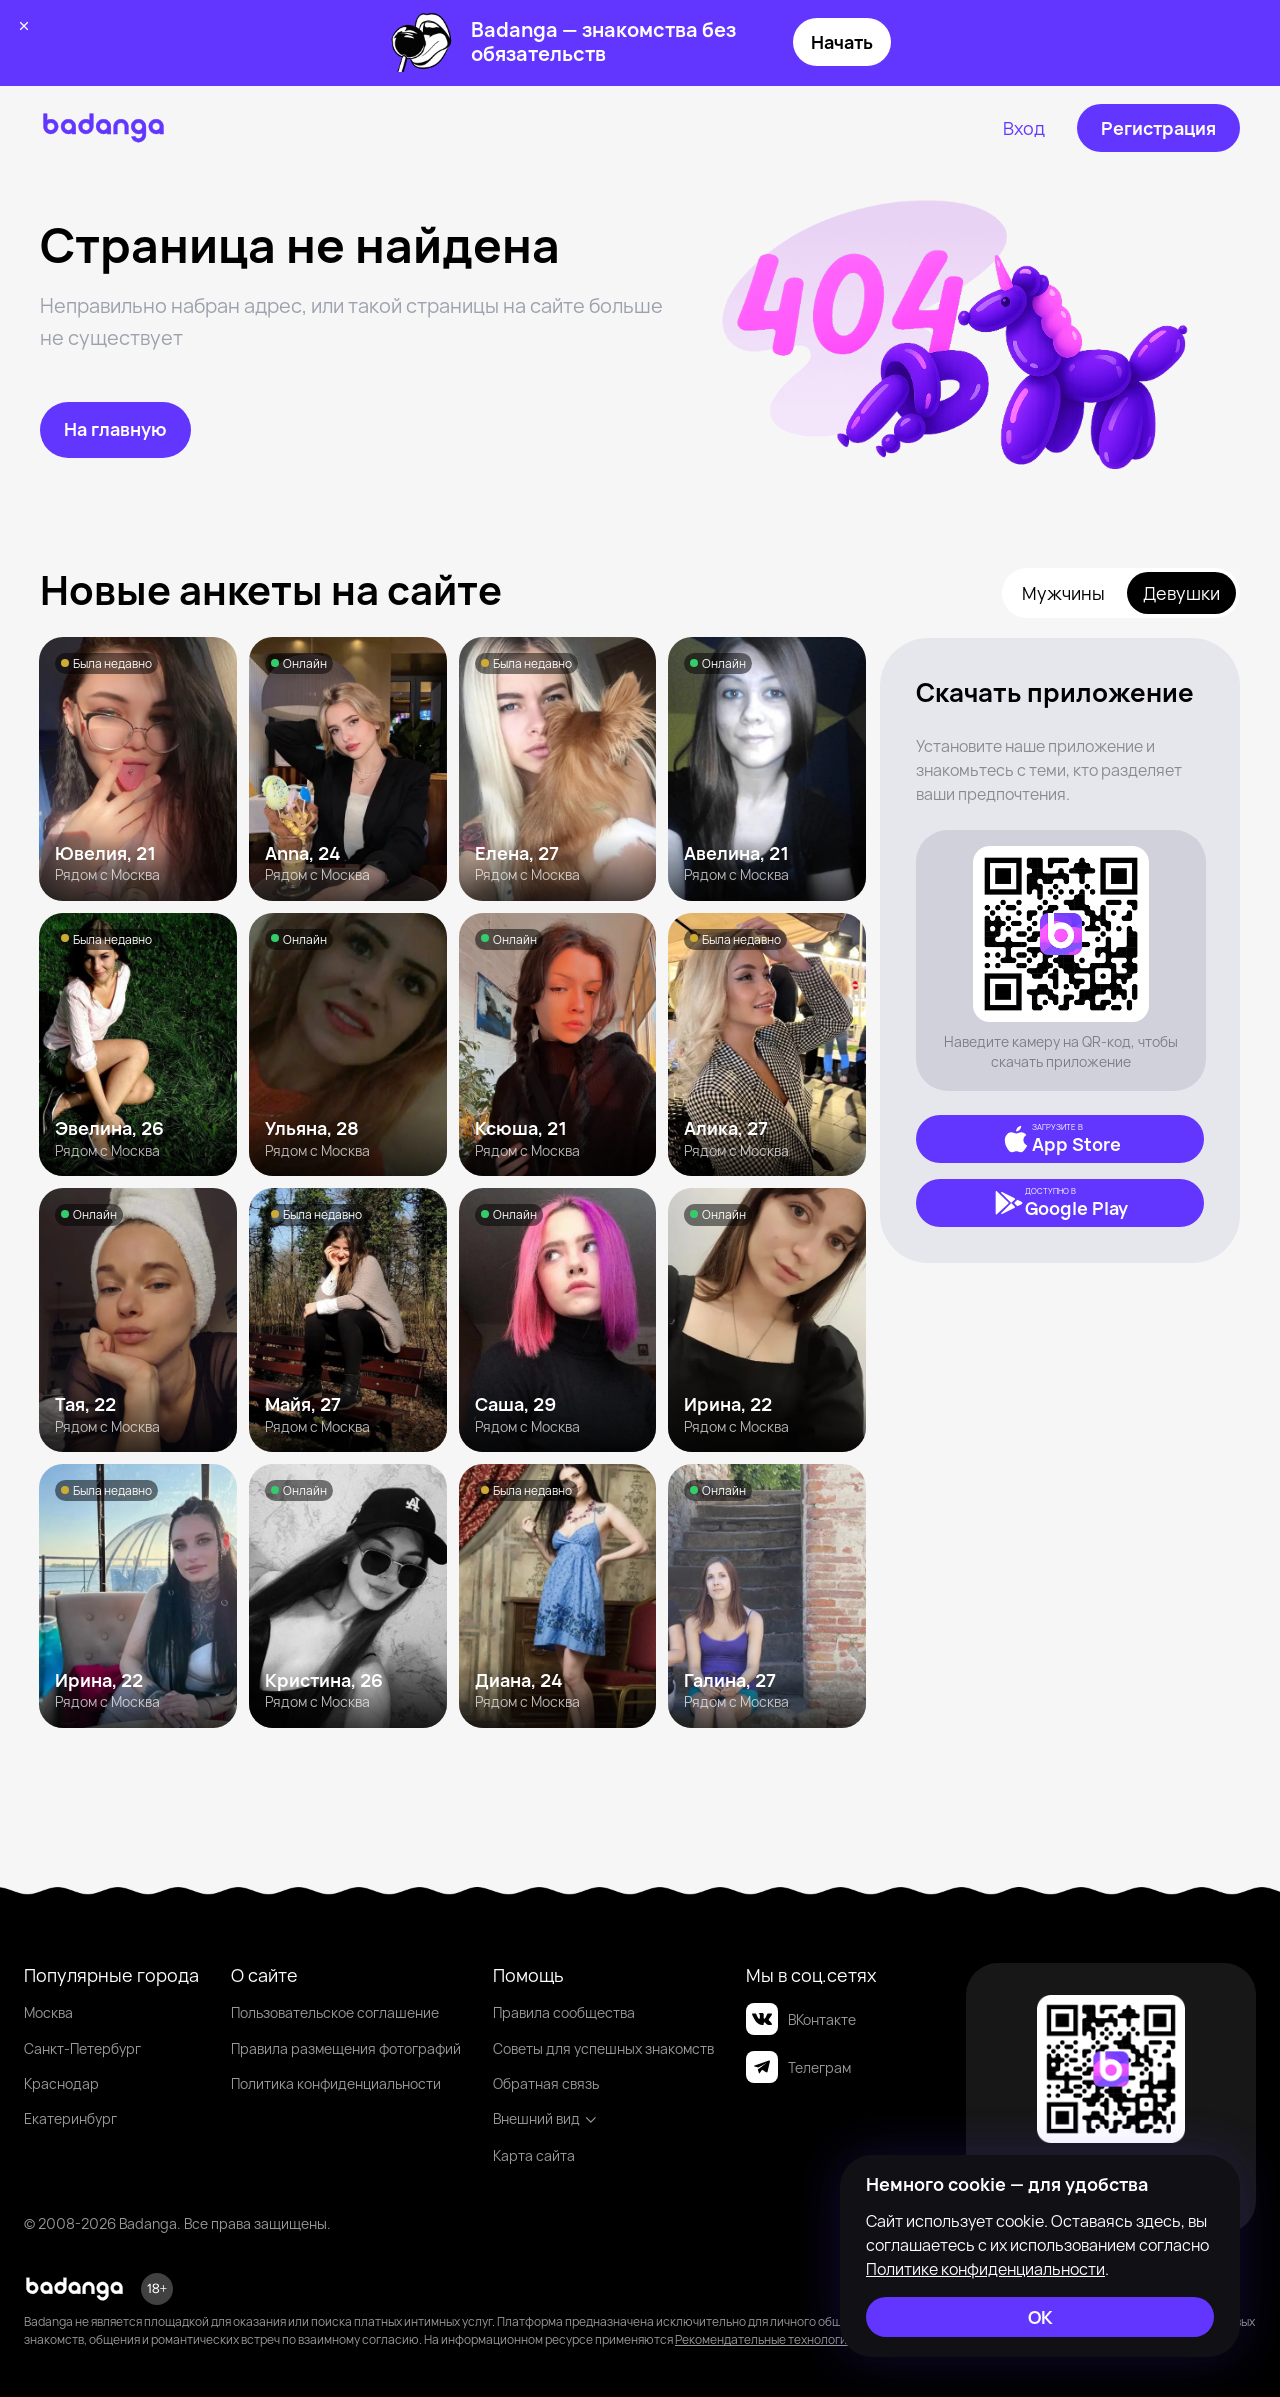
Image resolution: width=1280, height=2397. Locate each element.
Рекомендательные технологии (764, 2339)
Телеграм (798, 2067)
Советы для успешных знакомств (603, 2048)
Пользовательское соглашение (335, 2012)
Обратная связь (546, 2083)
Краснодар (61, 2083)
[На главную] (115, 430)
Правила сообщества (564, 2012)
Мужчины (1063, 593)
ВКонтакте (801, 2019)
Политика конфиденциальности (336, 2083)
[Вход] (1024, 128)
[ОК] (1040, 2317)
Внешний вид (545, 2118)
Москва (48, 2012)
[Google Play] (1060, 1203)
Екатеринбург (70, 2118)
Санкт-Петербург (82, 2048)
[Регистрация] (1158, 128)
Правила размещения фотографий (346, 2048)
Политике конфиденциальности (985, 2269)
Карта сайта (534, 2155)
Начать (842, 42)
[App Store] (1060, 1139)
